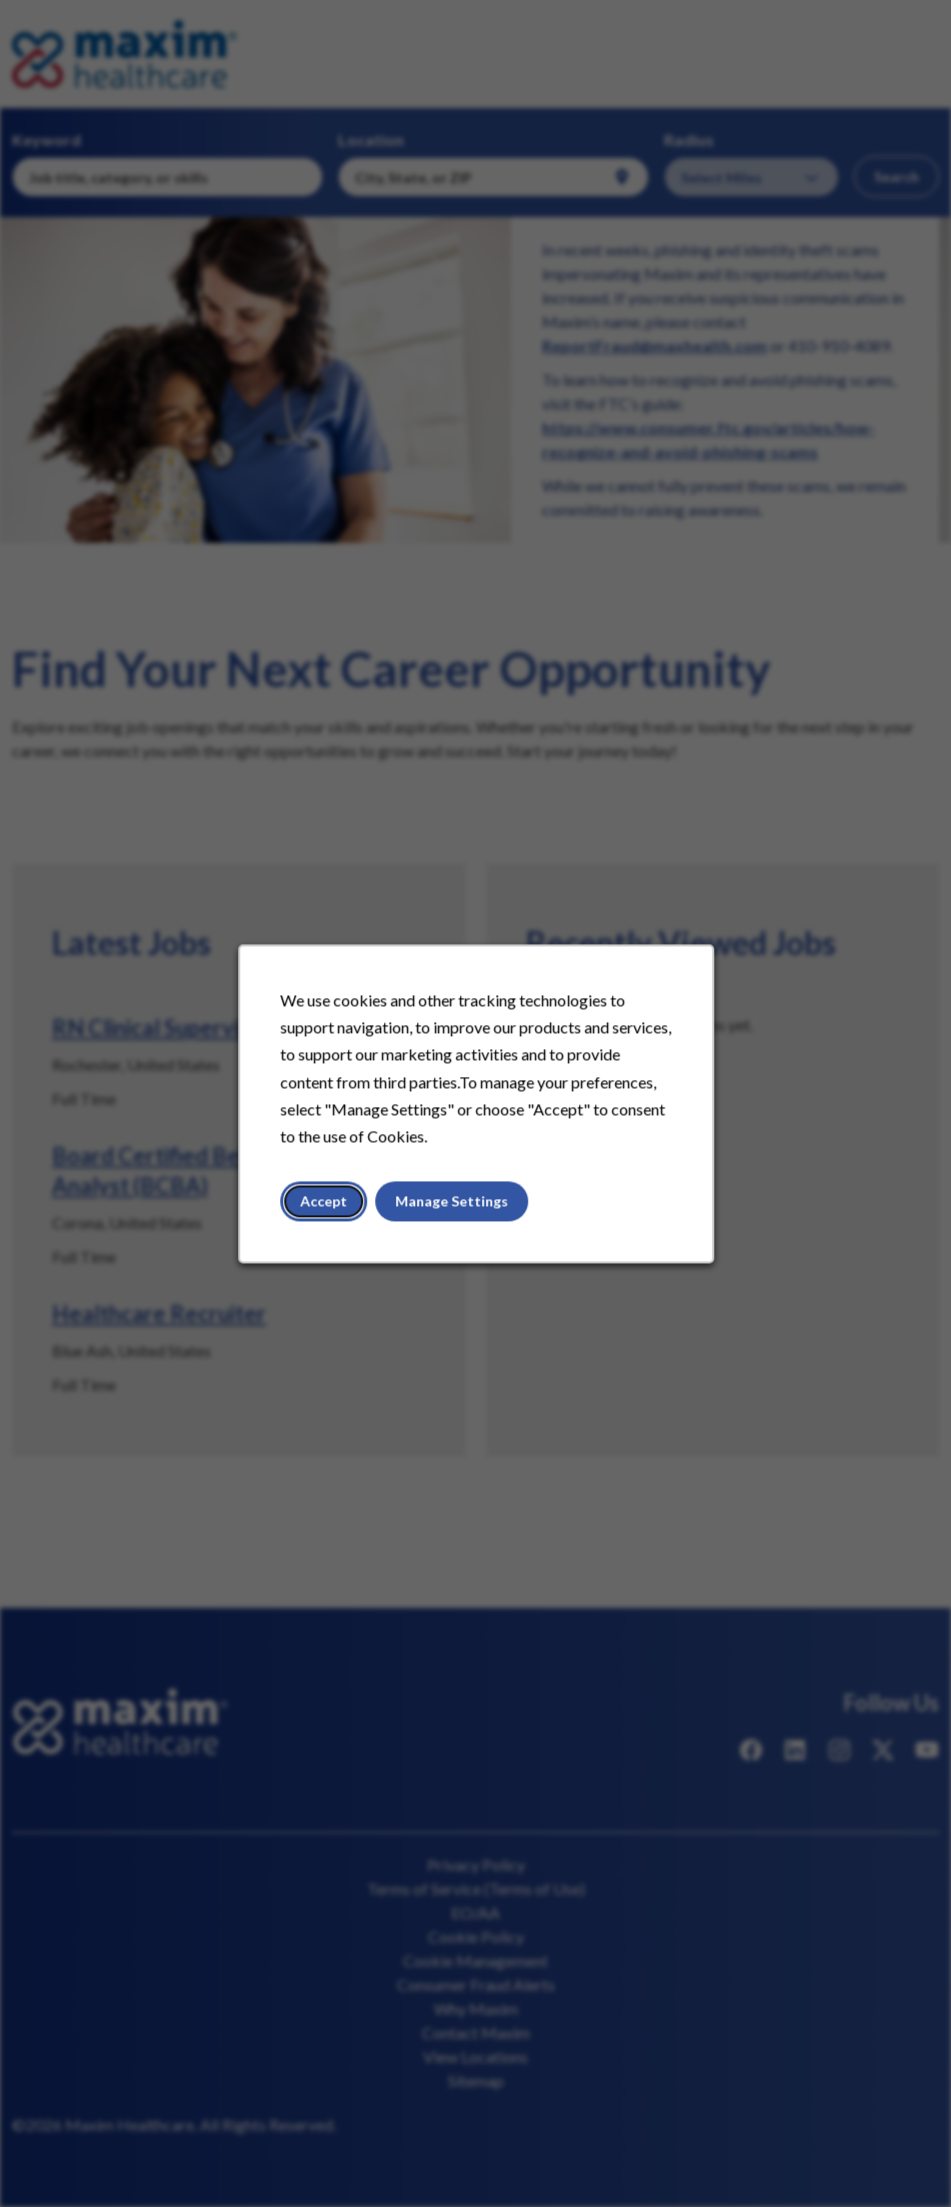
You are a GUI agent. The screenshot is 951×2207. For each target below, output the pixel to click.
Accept (326, 1205)
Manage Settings (451, 1205)
